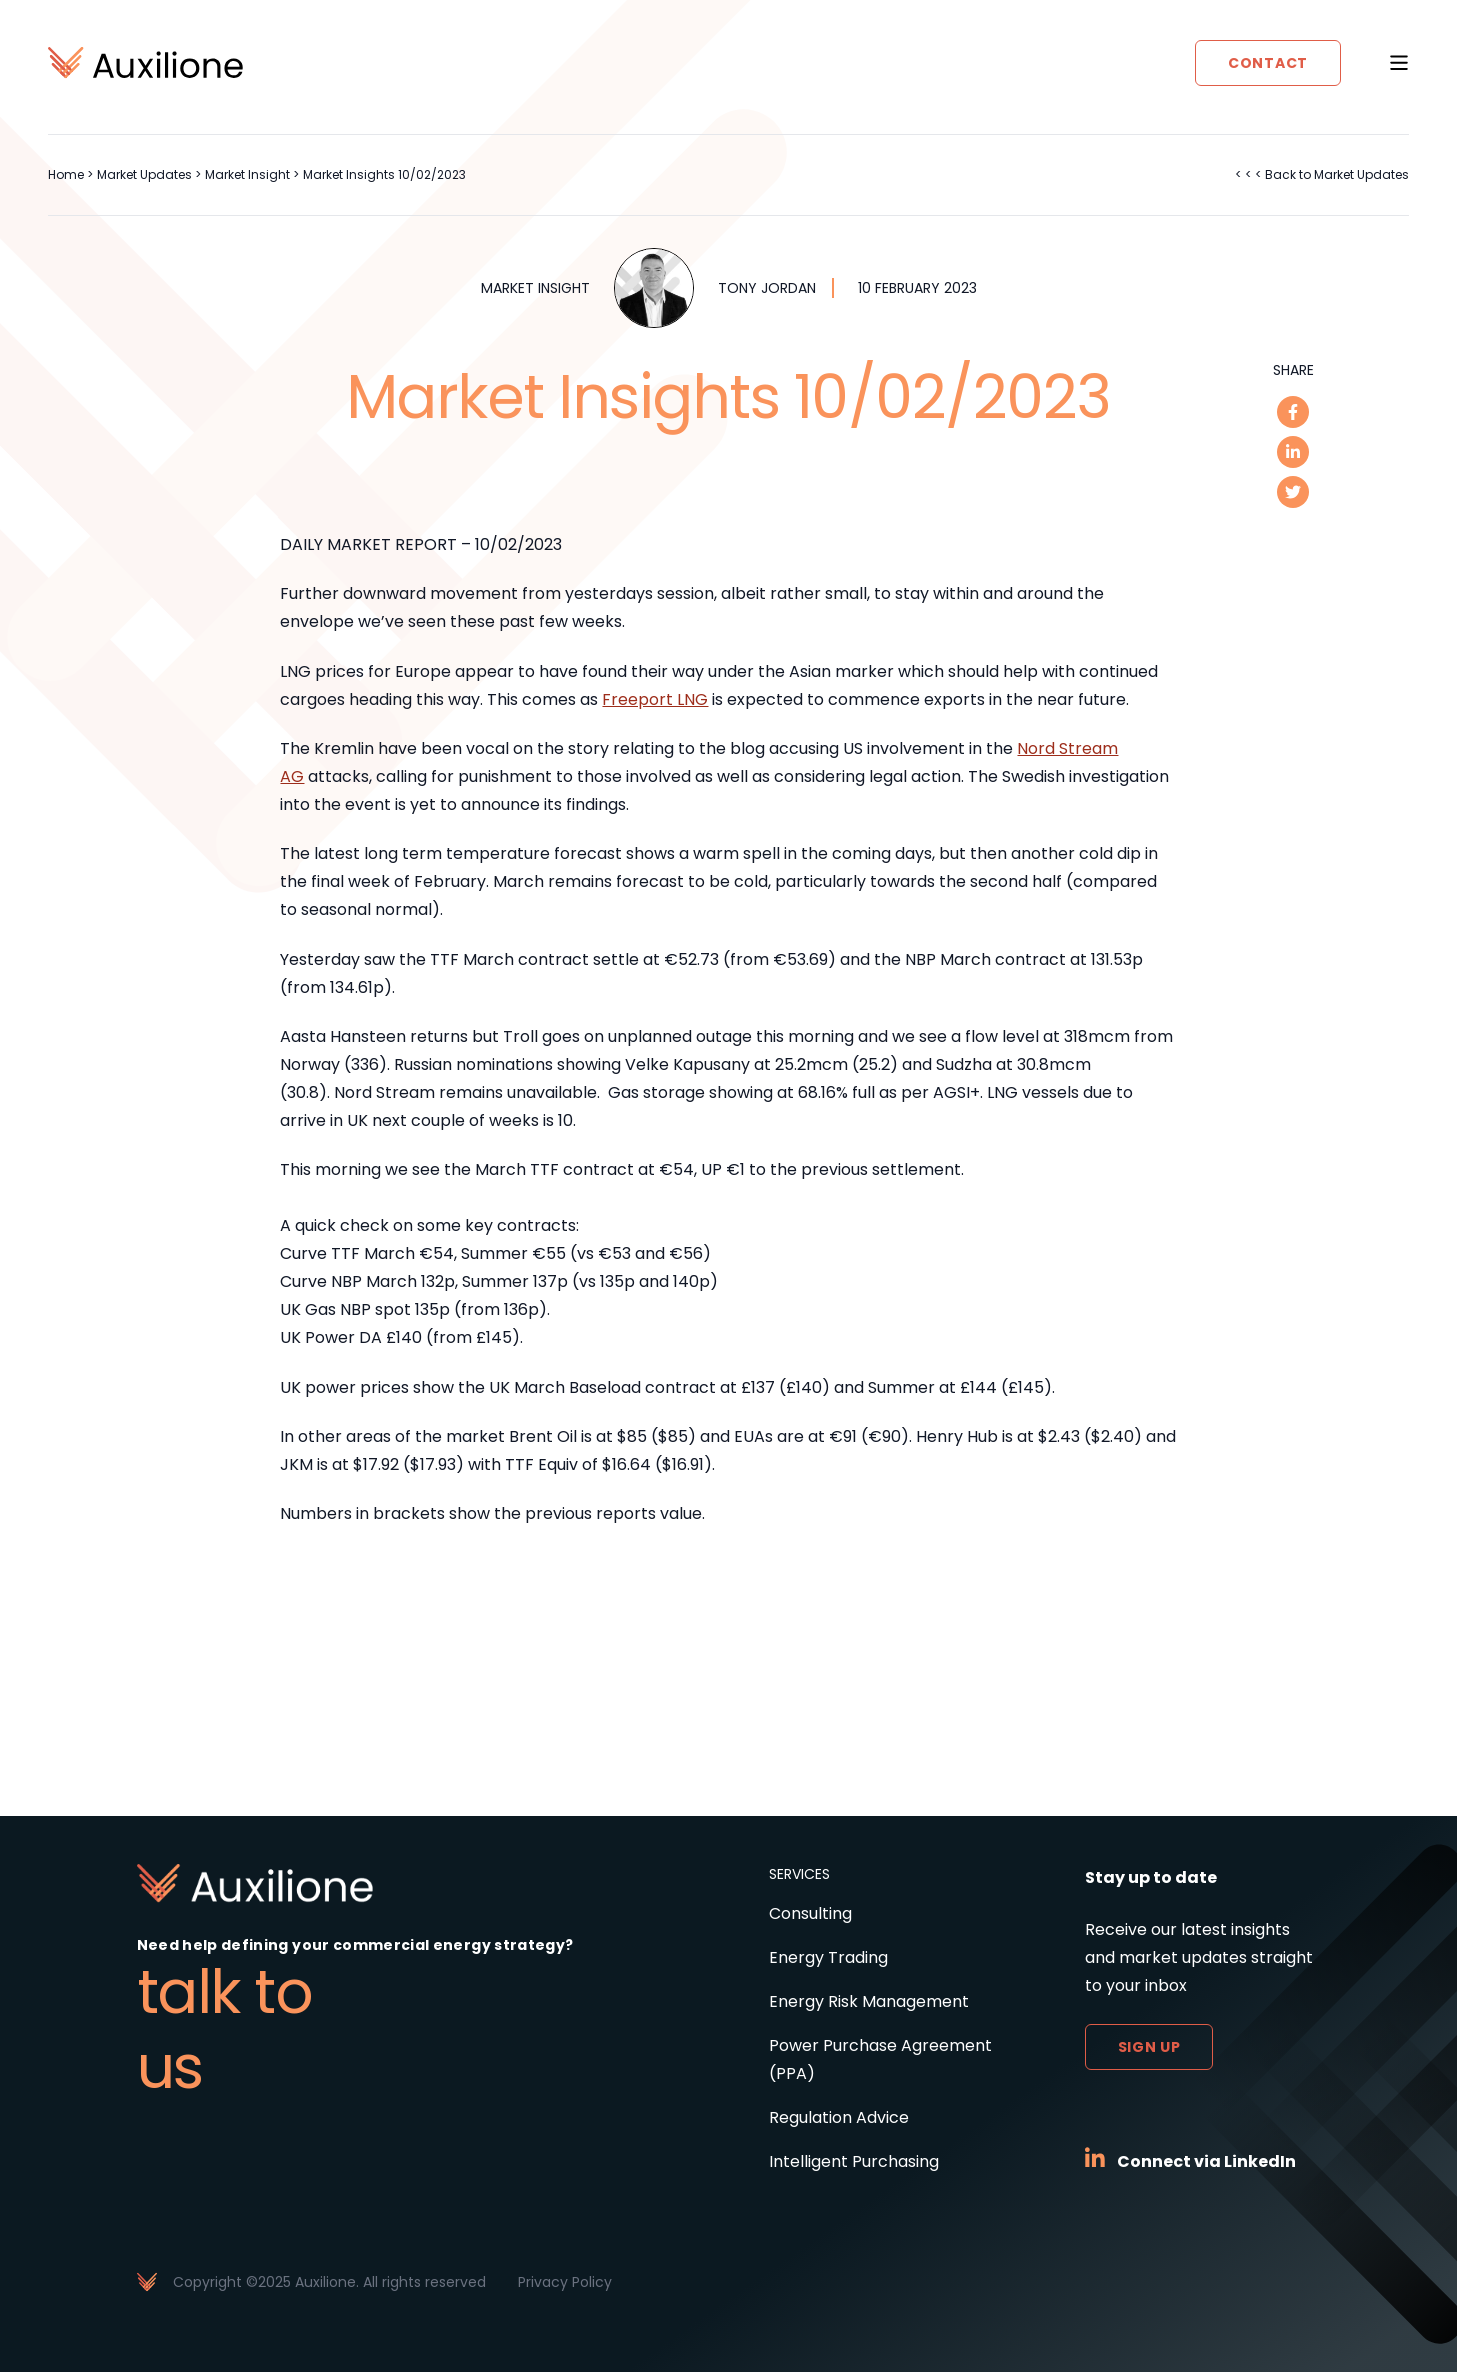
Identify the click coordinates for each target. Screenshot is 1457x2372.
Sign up (1149, 2047)
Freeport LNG (655, 699)
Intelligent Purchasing (854, 2161)
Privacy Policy (565, 2282)
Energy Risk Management (869, 2001)
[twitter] (1293, 492)
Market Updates (144, 174)
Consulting (810, 1913)
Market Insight (247, 174)
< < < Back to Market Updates (1322, 174)
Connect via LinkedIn (1206, 2161)
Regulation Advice (839, 2117)
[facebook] (1293, 412)
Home (66, 174)
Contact (1268, 63)
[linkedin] (1293, 452)
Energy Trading (828, 1957)
